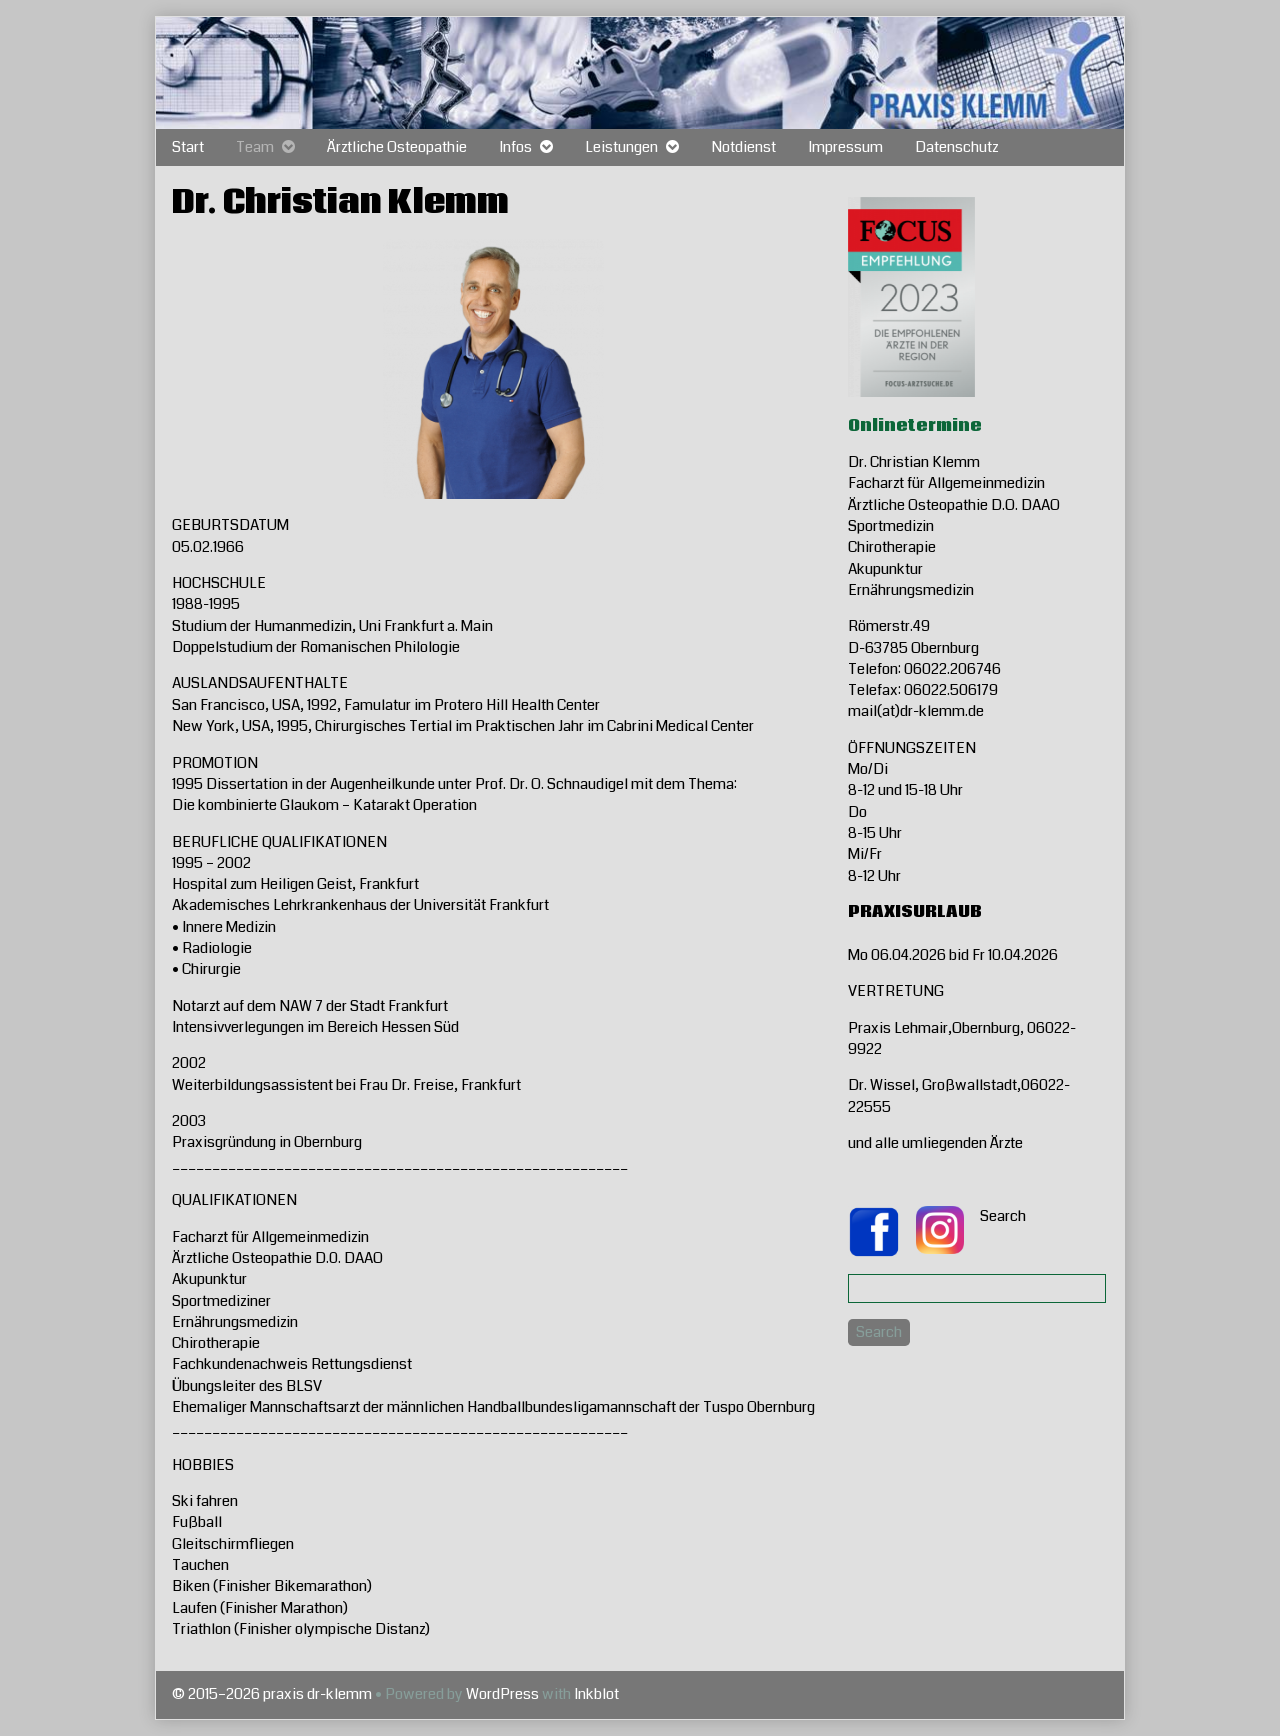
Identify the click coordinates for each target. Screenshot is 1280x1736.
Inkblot (596, 1694)
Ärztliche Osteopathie (397, 147)
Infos (515, 147)
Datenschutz (956, 147)
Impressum (845, 147)
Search (1003, 1216)
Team (255, 147)
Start (188, 147)
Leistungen (621, 147)
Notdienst (743, 147)
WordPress (502, 1694)
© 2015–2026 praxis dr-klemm (272, 1694)
